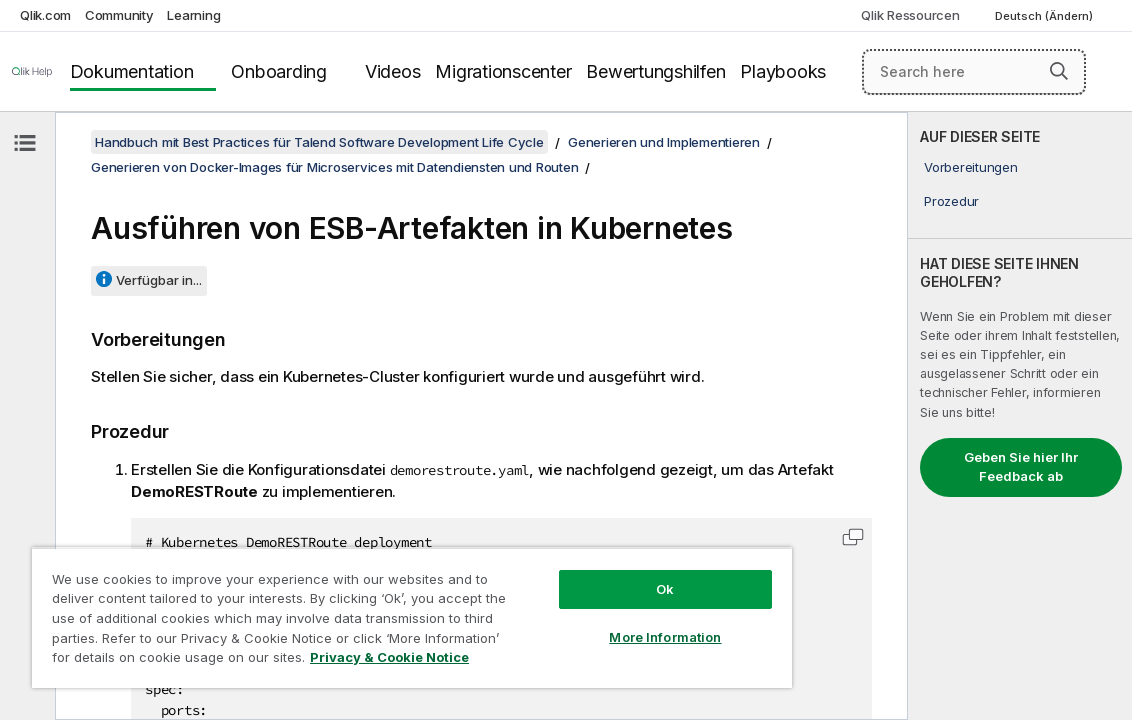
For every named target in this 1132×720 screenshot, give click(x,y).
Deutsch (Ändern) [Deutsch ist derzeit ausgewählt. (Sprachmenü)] (1045, 16)
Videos (393, 71)
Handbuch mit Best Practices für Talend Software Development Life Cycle (319, 142)
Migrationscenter (503, 71)
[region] (360, 610)
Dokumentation (132, 71)
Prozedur (951, 201)
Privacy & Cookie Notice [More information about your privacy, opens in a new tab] (302, 661)
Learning (193, 15)
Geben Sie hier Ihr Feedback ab (1021, 467)
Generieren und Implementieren (664, 142)
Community (119, 15)
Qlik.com (45, 15)
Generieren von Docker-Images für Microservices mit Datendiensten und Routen (334, 167)
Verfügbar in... (159, 280)
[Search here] (974, 72)
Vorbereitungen (971, 167)
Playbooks (783, 71)
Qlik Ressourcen (910, 15)
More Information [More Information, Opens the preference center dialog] (578, 622)
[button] (1059, 71)
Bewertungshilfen (655, 71)
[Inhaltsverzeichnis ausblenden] (25, 143)
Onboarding (279, 71)
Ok (578, 574)
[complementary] (1020, 416)
